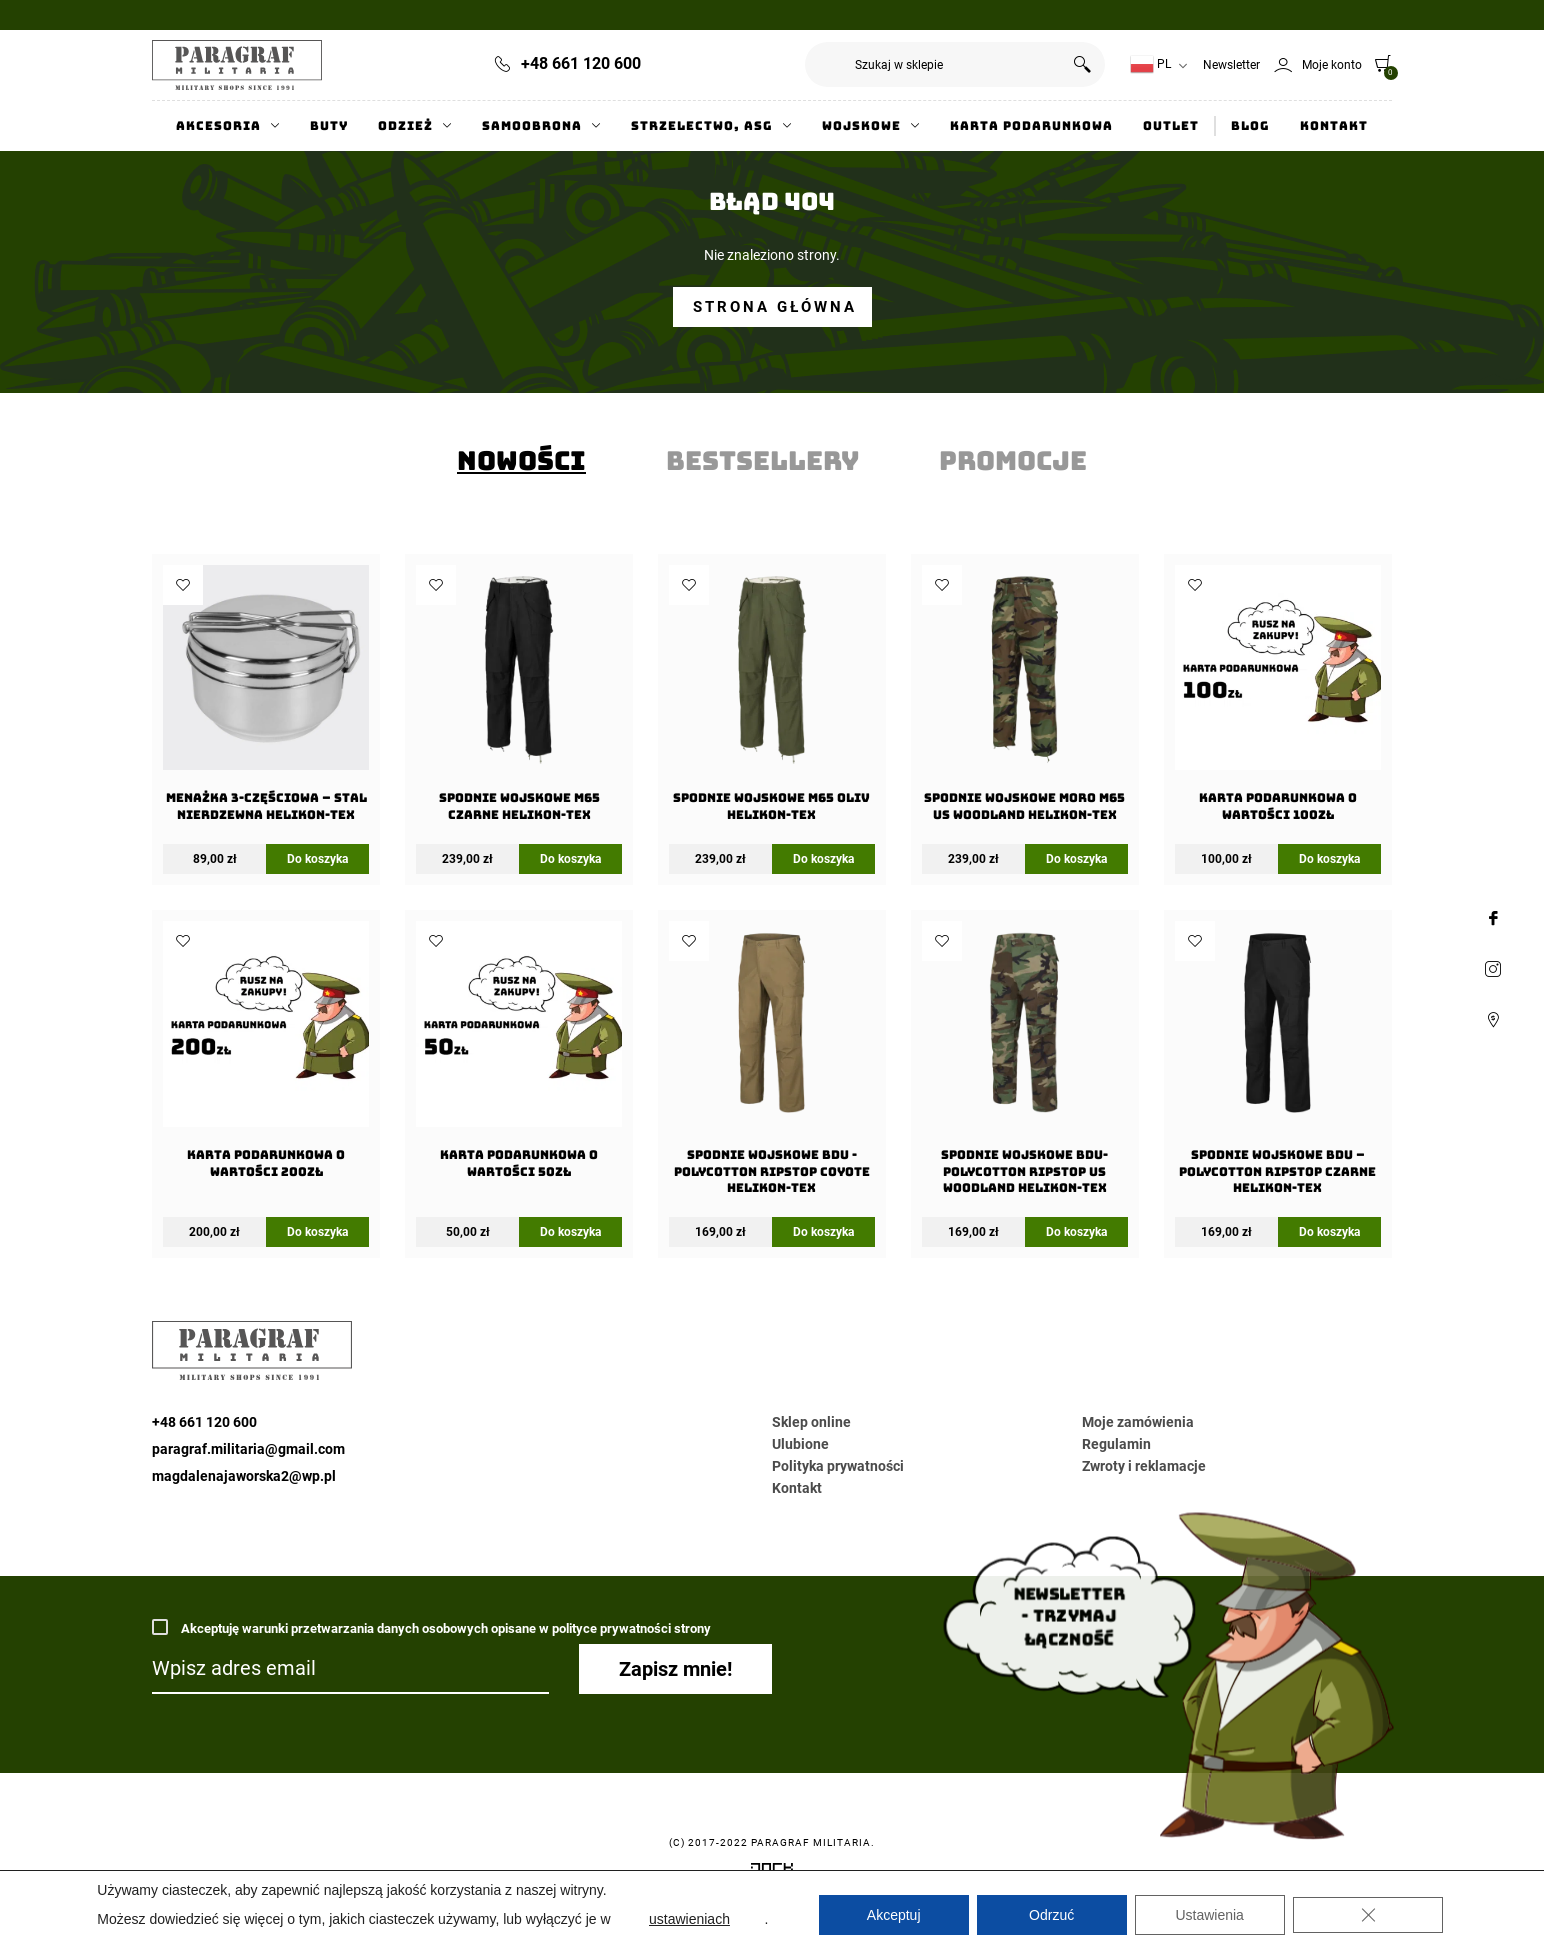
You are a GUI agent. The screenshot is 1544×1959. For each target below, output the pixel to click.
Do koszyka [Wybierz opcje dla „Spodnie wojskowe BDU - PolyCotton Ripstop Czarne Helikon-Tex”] (1329, 1232)
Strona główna (775, 307)
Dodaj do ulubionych (183, 585)
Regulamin (1116, 1444)
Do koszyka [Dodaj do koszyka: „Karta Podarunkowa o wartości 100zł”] (1329, 859)
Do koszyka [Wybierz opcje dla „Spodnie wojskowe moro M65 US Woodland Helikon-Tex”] (1076, 859)
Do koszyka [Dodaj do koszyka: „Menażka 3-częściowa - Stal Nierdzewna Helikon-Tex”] (317, 859)
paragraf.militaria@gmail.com (248, 1449)
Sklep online (811, 1422)
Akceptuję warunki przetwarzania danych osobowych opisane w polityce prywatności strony (431, 1627)
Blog (1250, 126)
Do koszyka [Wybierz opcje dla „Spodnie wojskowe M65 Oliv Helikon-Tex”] (823, 859)
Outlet (1171, 126)
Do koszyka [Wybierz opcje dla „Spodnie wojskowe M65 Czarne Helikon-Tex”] (570, 859)
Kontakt (1334, 126)
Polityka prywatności (838, 1466)
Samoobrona (532, 126)
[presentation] (521, 461)
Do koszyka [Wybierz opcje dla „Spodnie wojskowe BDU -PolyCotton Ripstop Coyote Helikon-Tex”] (823, 1232)
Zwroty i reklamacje (1144, 1466)
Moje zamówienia (1138, 1422)
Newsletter (1231, 65)
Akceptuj (894, 1915)
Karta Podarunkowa (1031, 126)
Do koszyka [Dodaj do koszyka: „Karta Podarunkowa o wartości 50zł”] (570, 1232)
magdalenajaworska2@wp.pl (244, 1476)
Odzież (405, 126)
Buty (329, 126)
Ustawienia (1209, 1915)
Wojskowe (861, 126)
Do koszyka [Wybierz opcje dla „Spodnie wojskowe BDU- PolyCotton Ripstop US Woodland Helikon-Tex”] (1076, 1232)
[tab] (521, 461)
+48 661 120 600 (581, 63)
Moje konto (1332, 65)
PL (1150, 64)
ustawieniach (689, 1919)
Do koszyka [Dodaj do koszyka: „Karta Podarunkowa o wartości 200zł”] (317, 1232)
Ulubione (800, 1444)
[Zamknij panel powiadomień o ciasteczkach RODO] (1368, 1915)
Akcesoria (218, 126)
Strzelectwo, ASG (702, 126)
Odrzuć (1051, 1915)
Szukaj (1082, 64)
